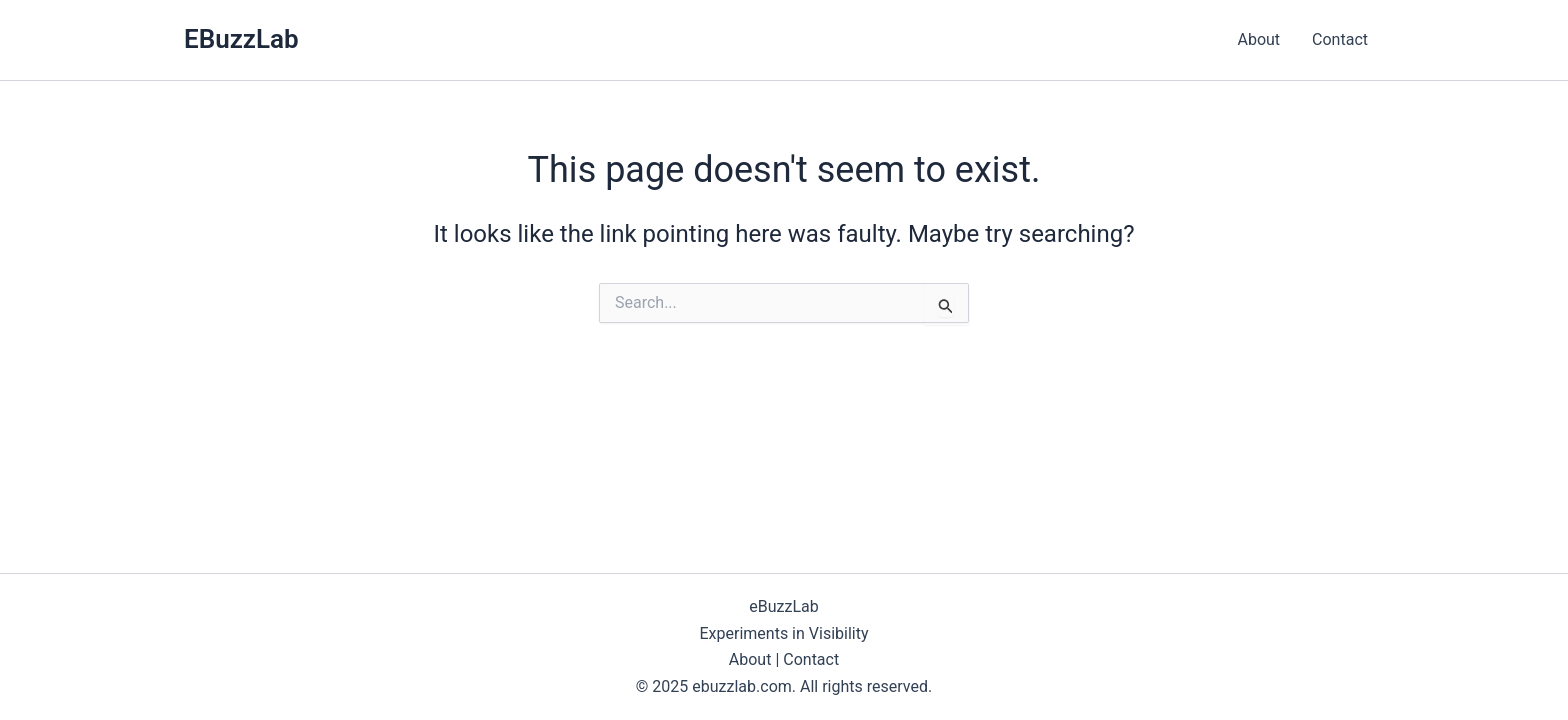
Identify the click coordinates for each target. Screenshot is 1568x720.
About (1258, 39)
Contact (1340, 39)
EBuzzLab (241, 39)
